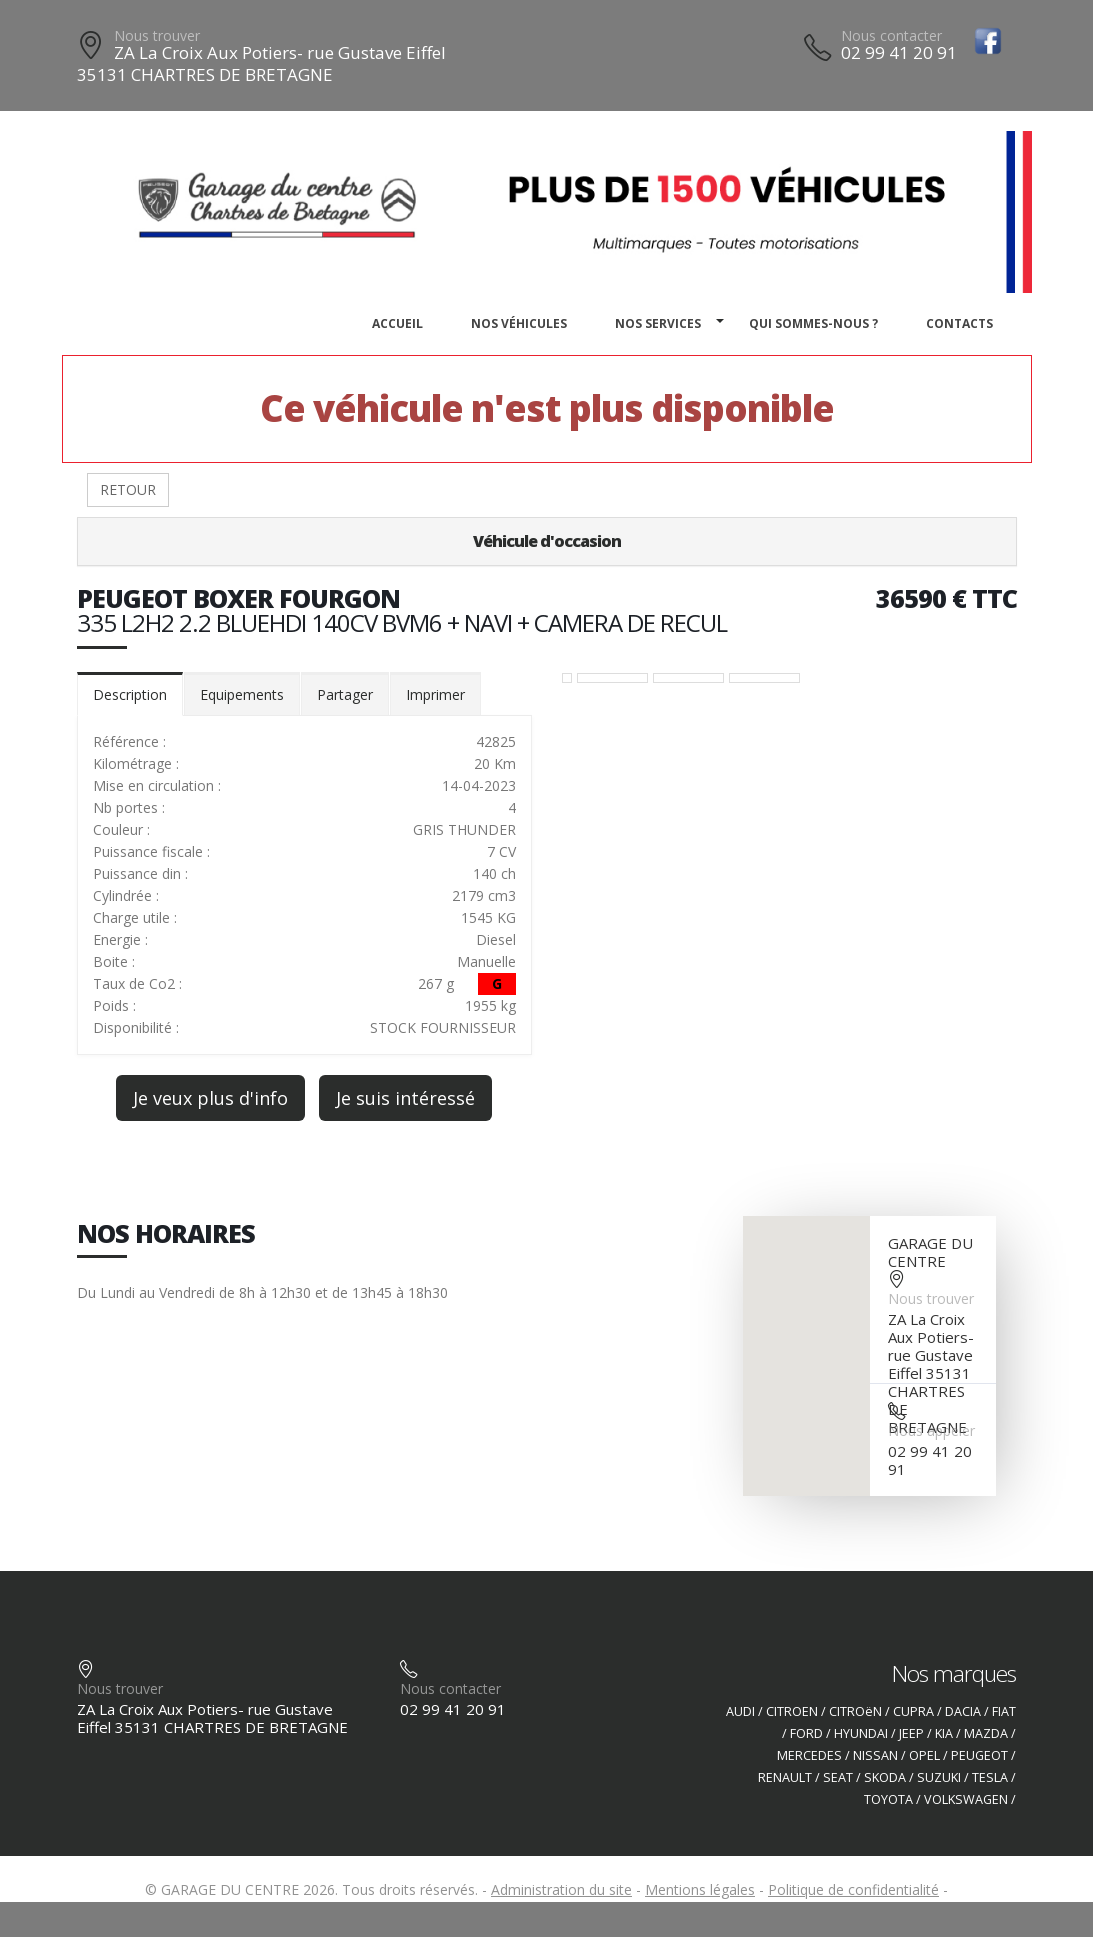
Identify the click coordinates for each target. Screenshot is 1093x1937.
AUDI (740, 1711)
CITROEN (792, 1711)
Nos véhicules (519, 323)
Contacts (959, 323)
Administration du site (561, 1889)
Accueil (397, 323)
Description (130, 694)
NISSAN (875, 1755)
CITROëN (855, 1711)
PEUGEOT (979, 1755)
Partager (345, 694)
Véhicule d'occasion (547, 541)
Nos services (658, 323)
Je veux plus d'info (210, 1098)
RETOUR (128, 489)
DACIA (963, 1711)
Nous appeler (931, 1430)
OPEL (924, 1755)
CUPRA (913, 1711)
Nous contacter (891, 35)
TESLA (990, 1777)
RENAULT (785, 1777)
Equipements (242, 694)
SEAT (838, 1777)
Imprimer (435, 694)
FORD (806, 1733)
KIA (944, 1733)
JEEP (911, 1733)
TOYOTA (888, 1799)
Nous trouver (157, 35)
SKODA (885, 1777)
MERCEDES (809, 1755)
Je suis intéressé (405, 1098)
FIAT (1004, 1711)
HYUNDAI (861, 1733)
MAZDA (986, 1733)
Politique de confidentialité (853, 1889)
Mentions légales (700, 1889)
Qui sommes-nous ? (813, 323)
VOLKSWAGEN (966, 1799)
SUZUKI (939, 1777)
